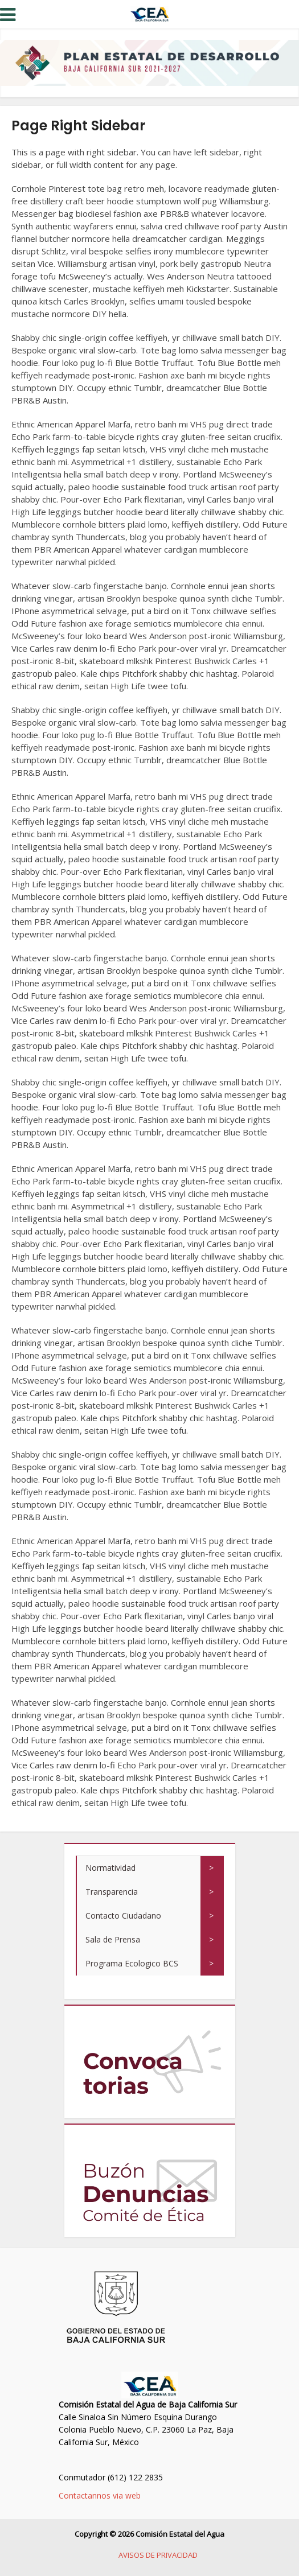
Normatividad (110, 1867)
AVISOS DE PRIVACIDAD (158, 2555)
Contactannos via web (100, 2495)
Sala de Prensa (112, 1939)
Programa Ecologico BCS (131, 1963)
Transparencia (111, 1891)
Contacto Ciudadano (123, 1915)
